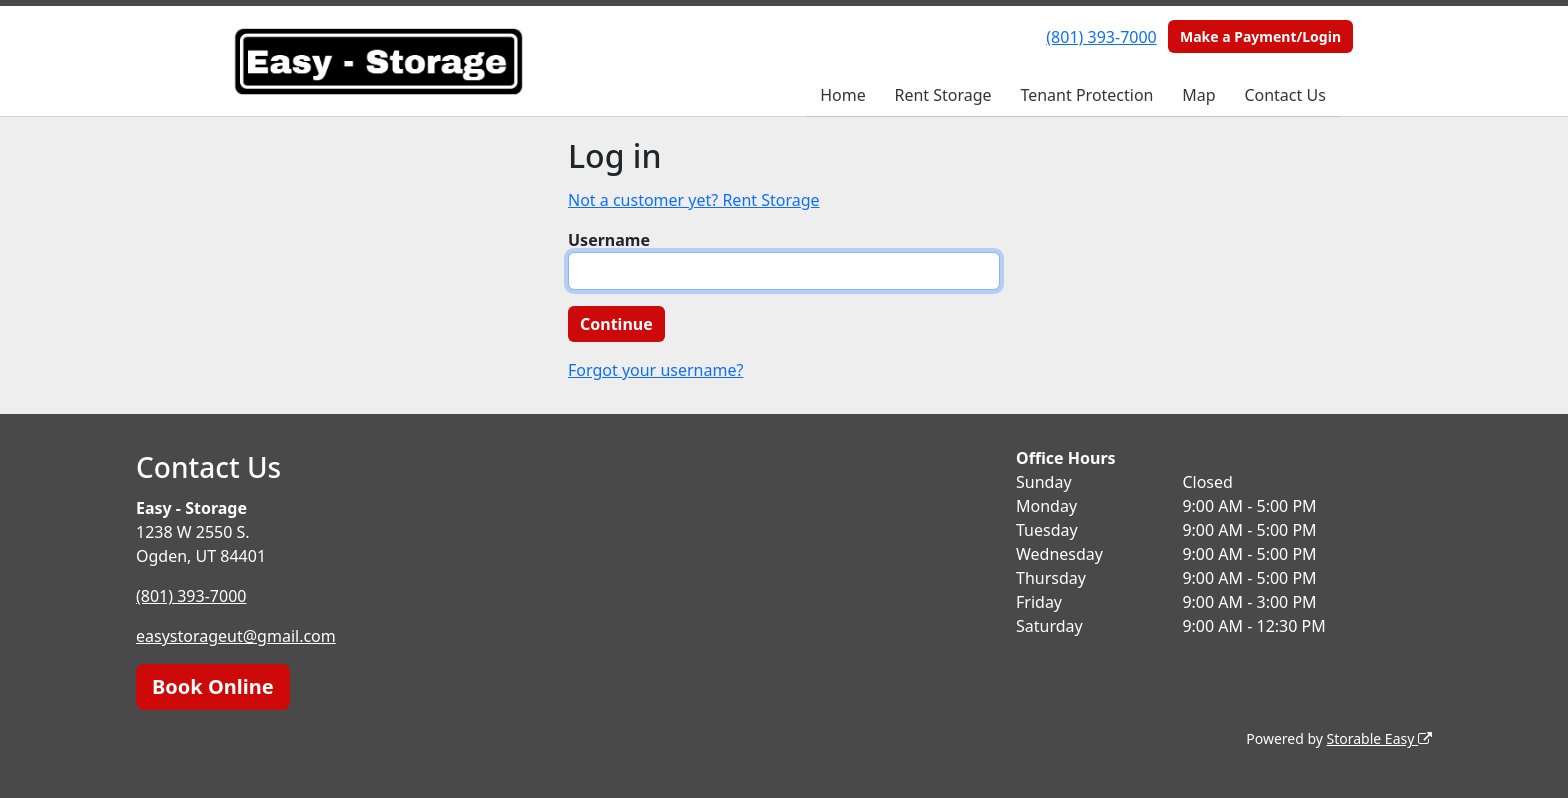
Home (843, 95)
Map (1198, 95)
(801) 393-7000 (1101, 37)
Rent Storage (942, 95)
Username (609, 240)
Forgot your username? (655, 370)
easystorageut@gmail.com (236, 636)
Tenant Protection (1086, 95)
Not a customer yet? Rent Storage (694, 200)
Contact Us (1284, 95)
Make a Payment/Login (1260, 36)
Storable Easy (1379, 738)
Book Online (213, 686)
